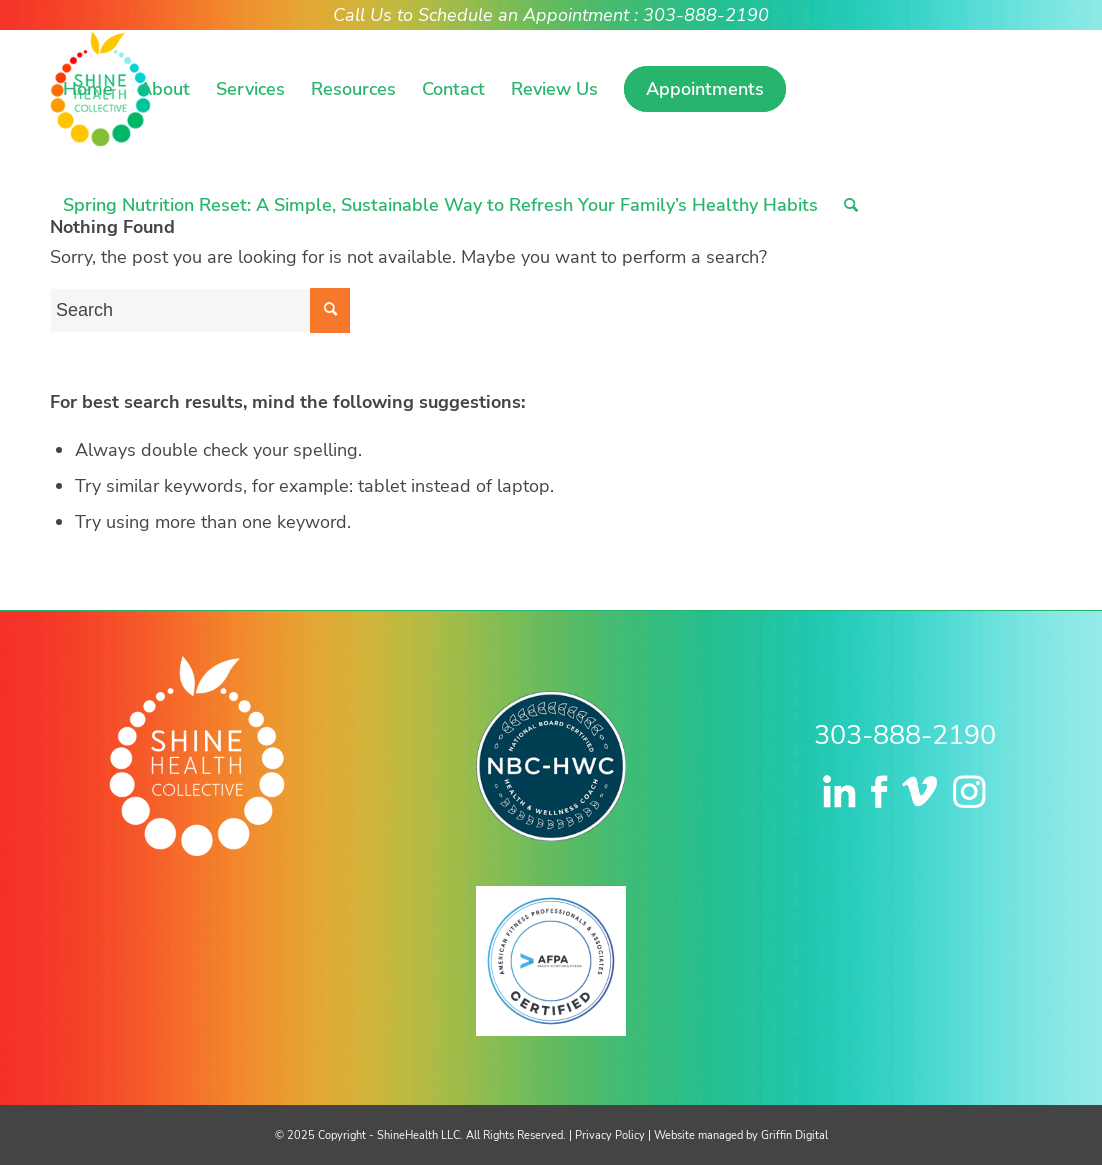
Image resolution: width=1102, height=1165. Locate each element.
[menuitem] (88, 89)
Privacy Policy (610, 1135)
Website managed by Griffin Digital (741, 1135)
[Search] (851, 205)
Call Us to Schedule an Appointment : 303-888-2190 (551, 15)
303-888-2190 (905, 735)
